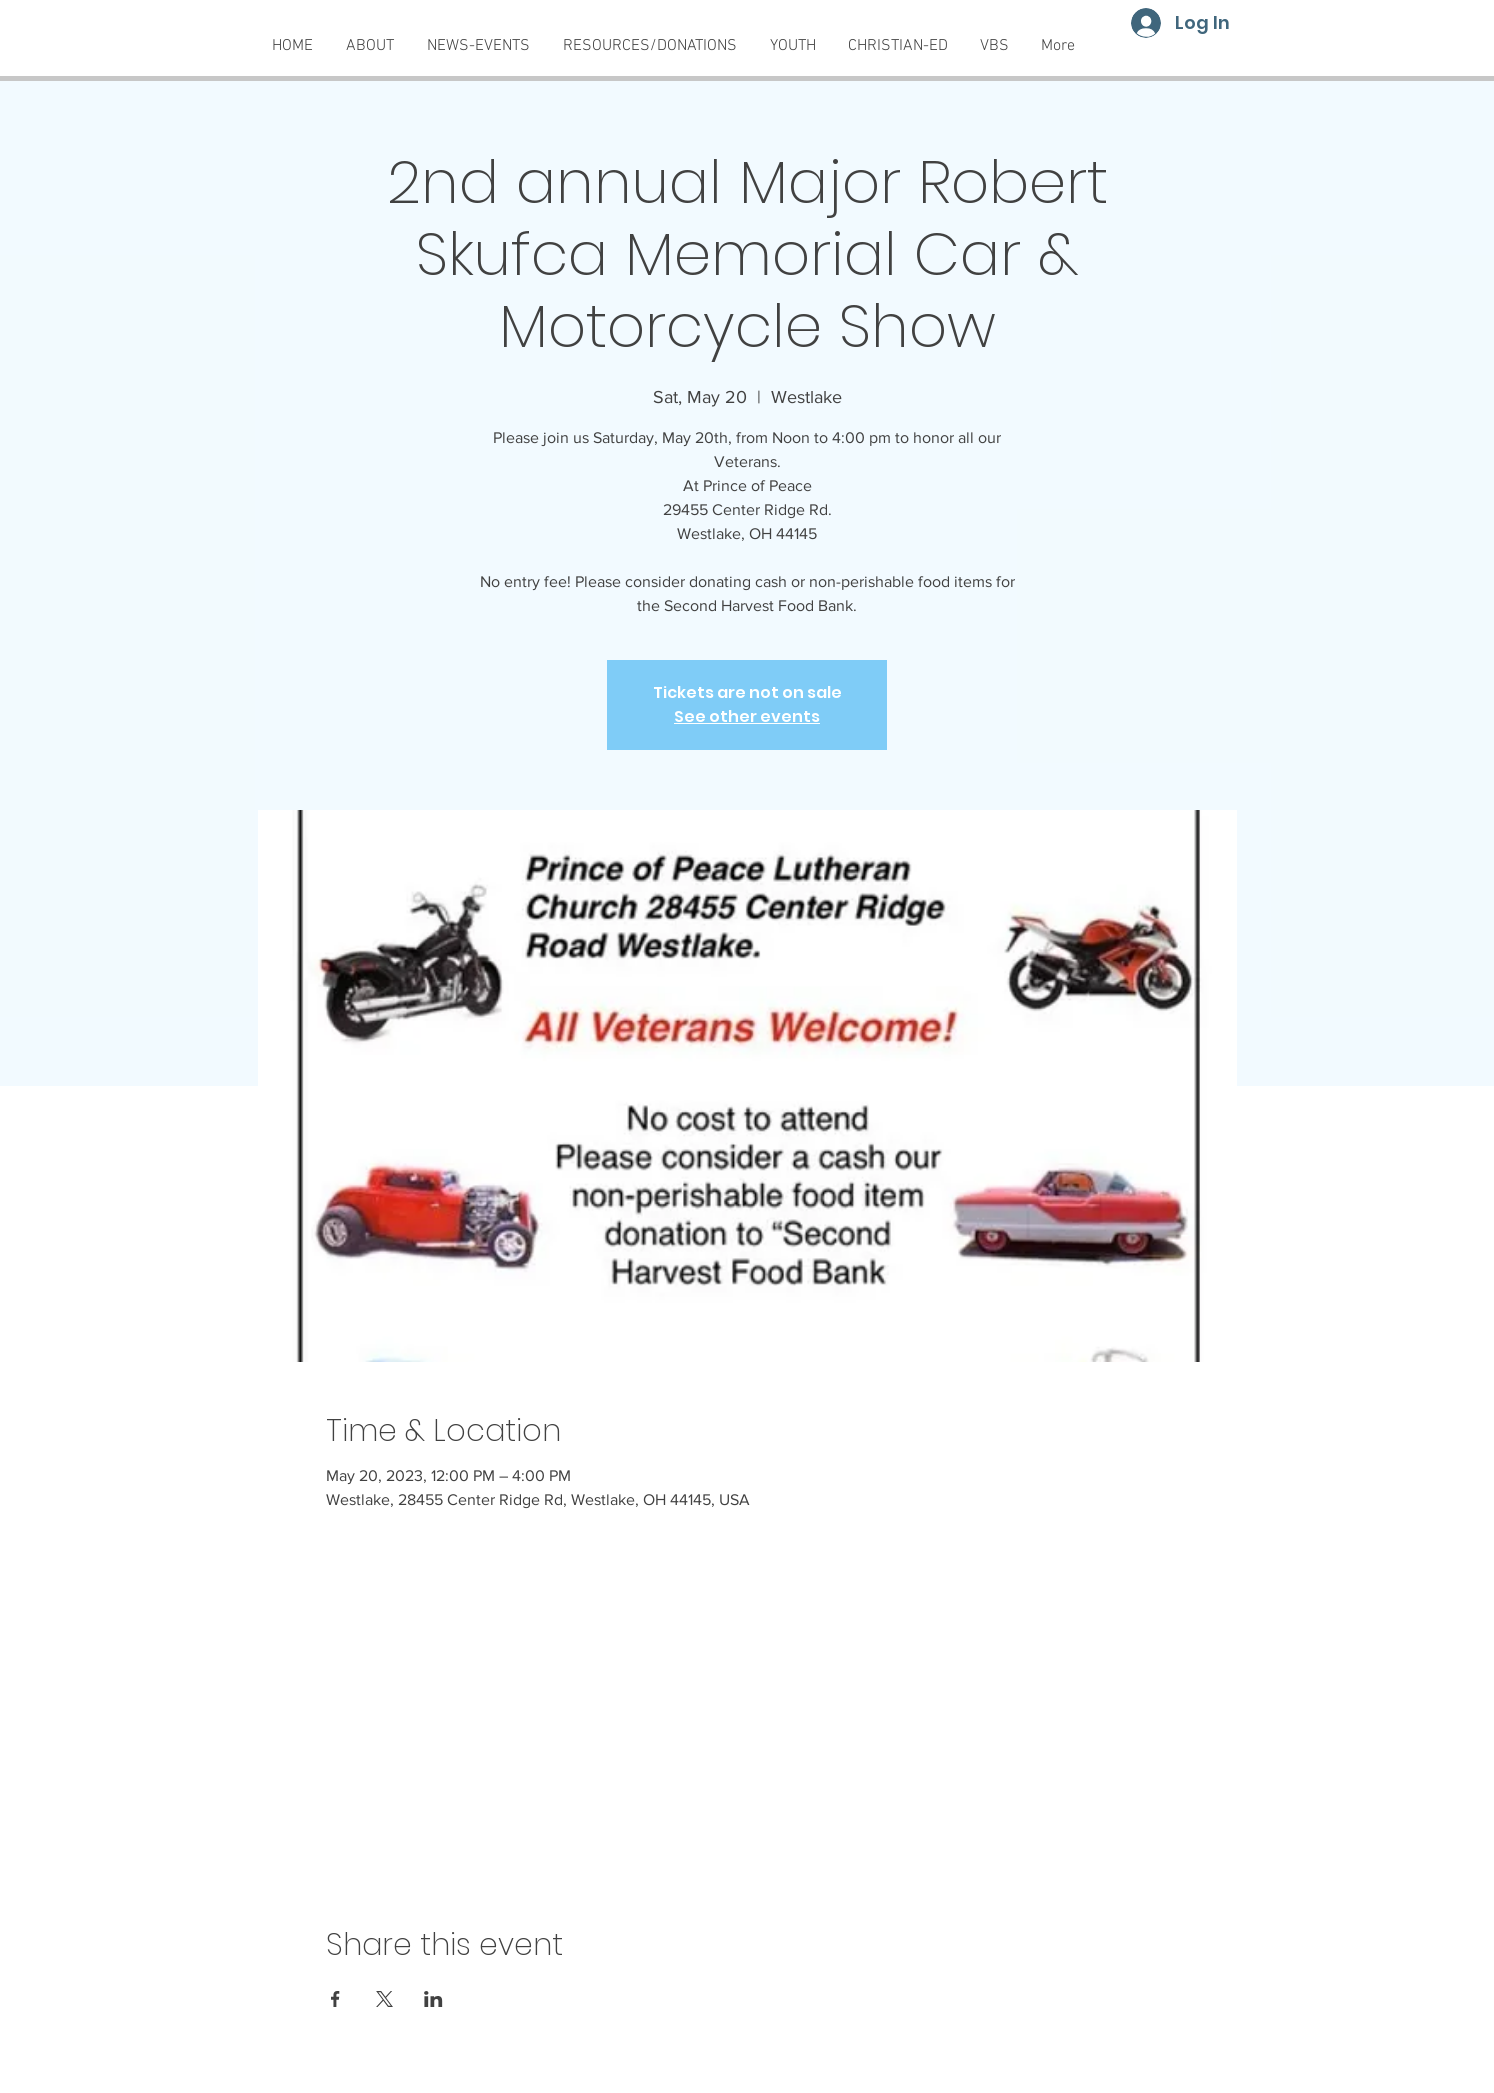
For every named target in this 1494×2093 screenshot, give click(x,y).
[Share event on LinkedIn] (433, 1999)
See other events (747, 716)
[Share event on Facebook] (335, 1999)
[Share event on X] (384, 1999)
